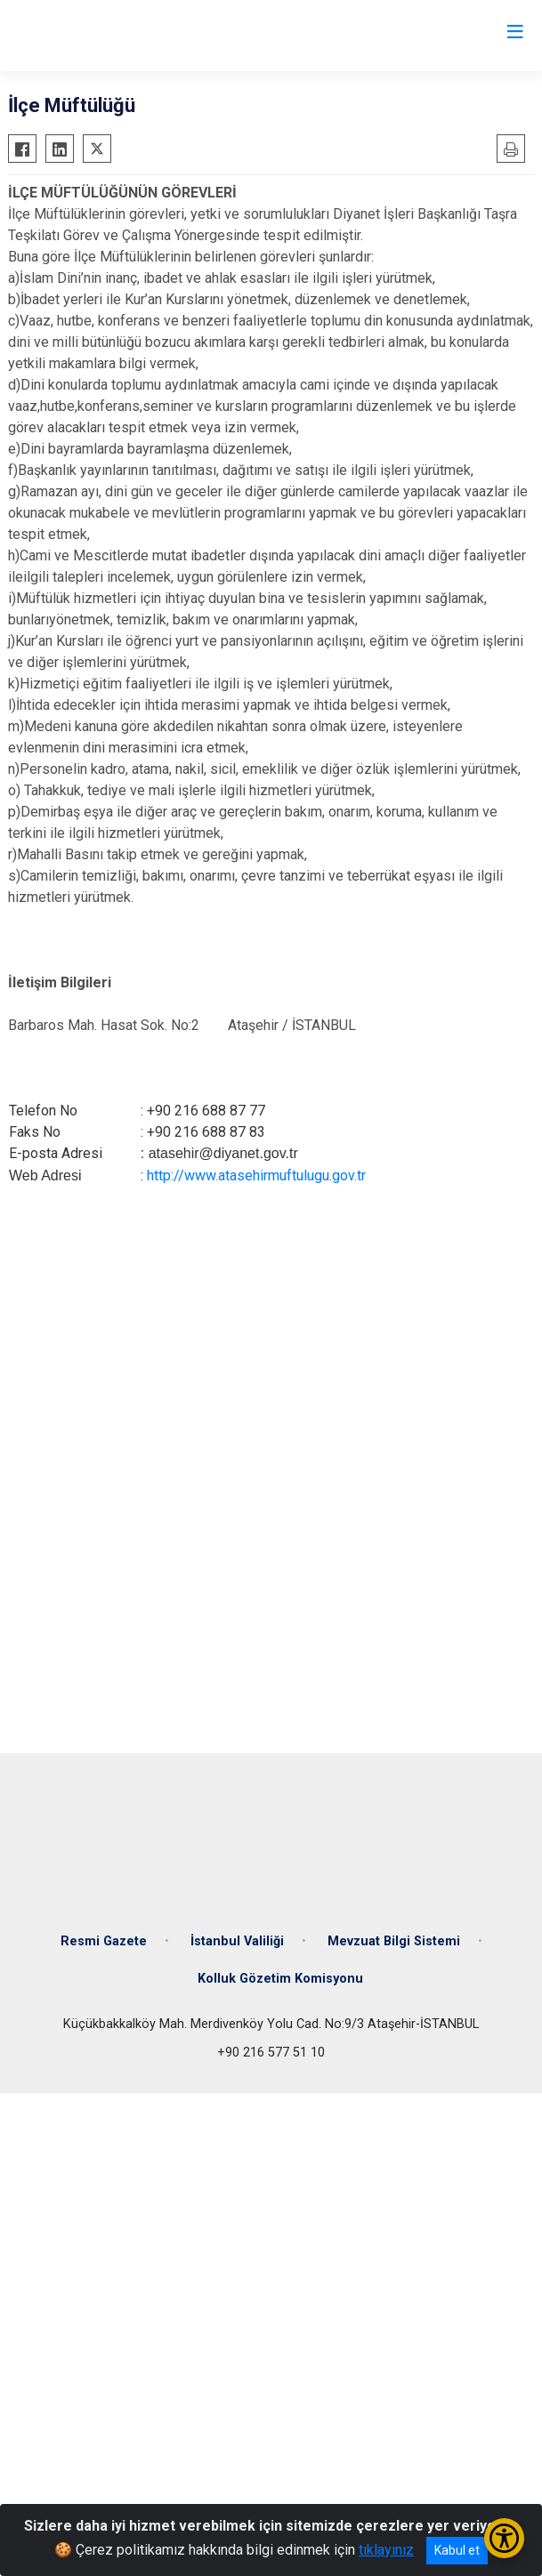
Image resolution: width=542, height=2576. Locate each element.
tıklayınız (386, 2549)
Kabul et (457, 2550)
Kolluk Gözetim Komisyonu (280, 1978)
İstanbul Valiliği (237, 1941)
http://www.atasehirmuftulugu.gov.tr (256, 1175)
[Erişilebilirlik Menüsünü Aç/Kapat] (504, 2538)
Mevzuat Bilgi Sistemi (394, 1941)
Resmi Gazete (104, 1941)
